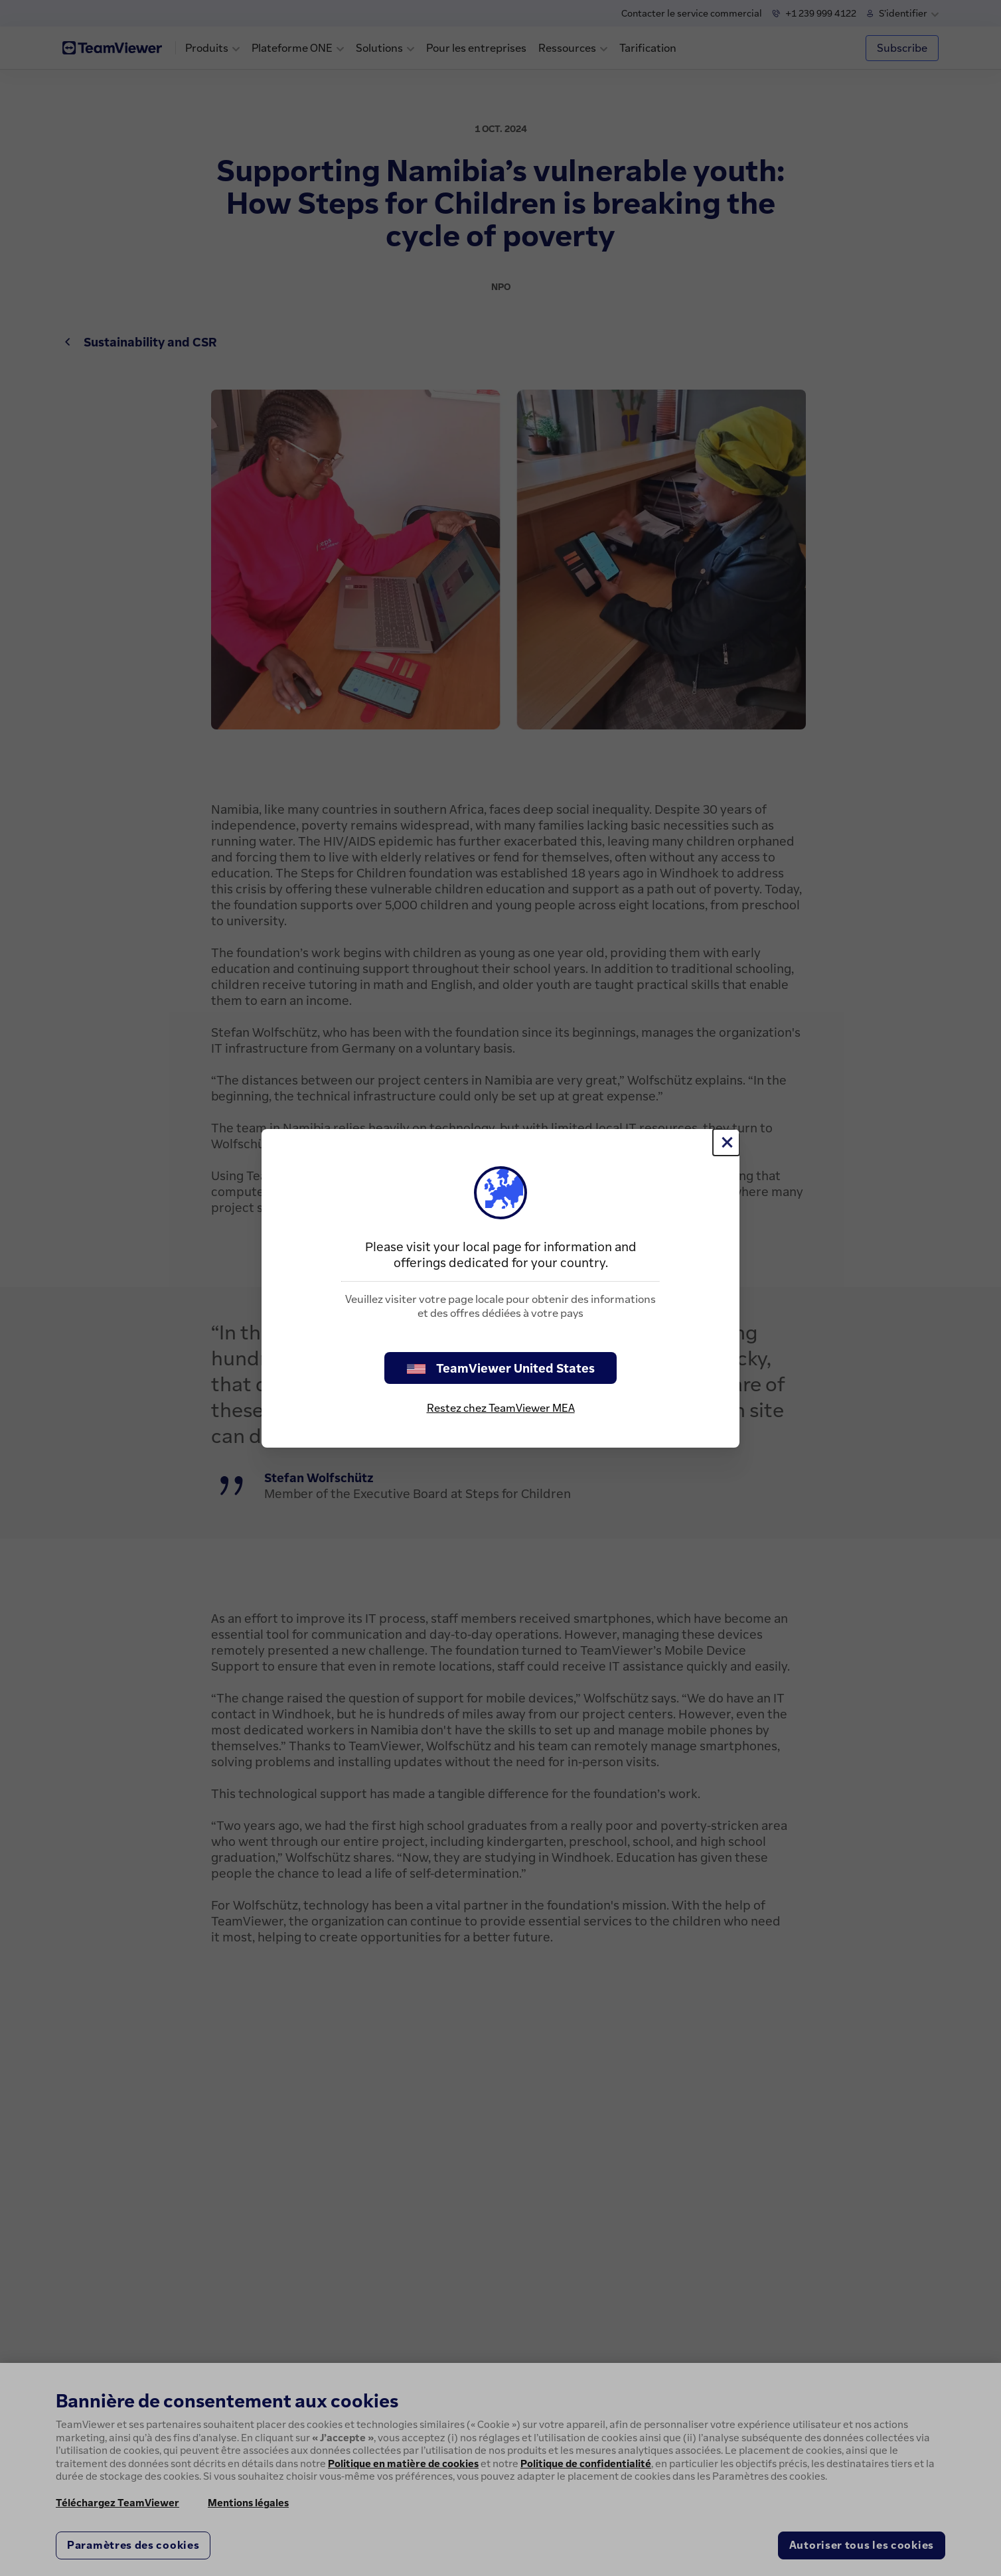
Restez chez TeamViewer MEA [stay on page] (501, 1408)
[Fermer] (726, 1142)
